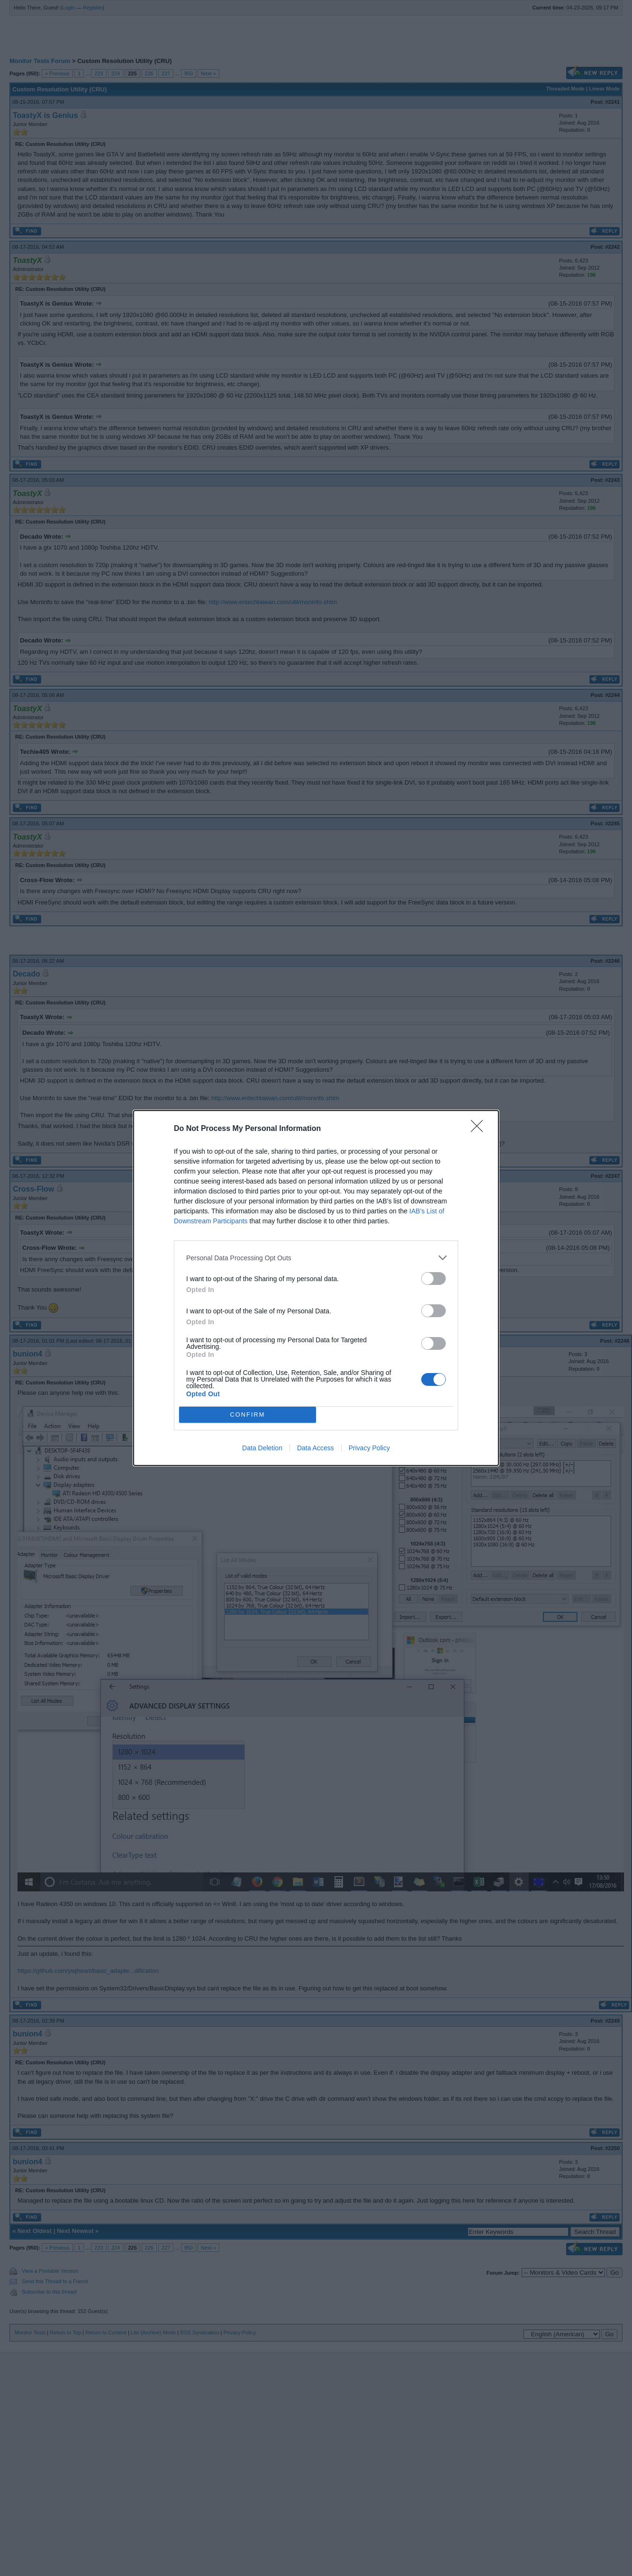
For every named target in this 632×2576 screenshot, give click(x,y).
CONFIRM (247, 1414)
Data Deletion (262, 1448)
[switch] (433, 1278)
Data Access (315, 1448)
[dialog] (316, 1288)
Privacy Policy (369, 1448)
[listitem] (316, 1258)
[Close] (480, 1129)
